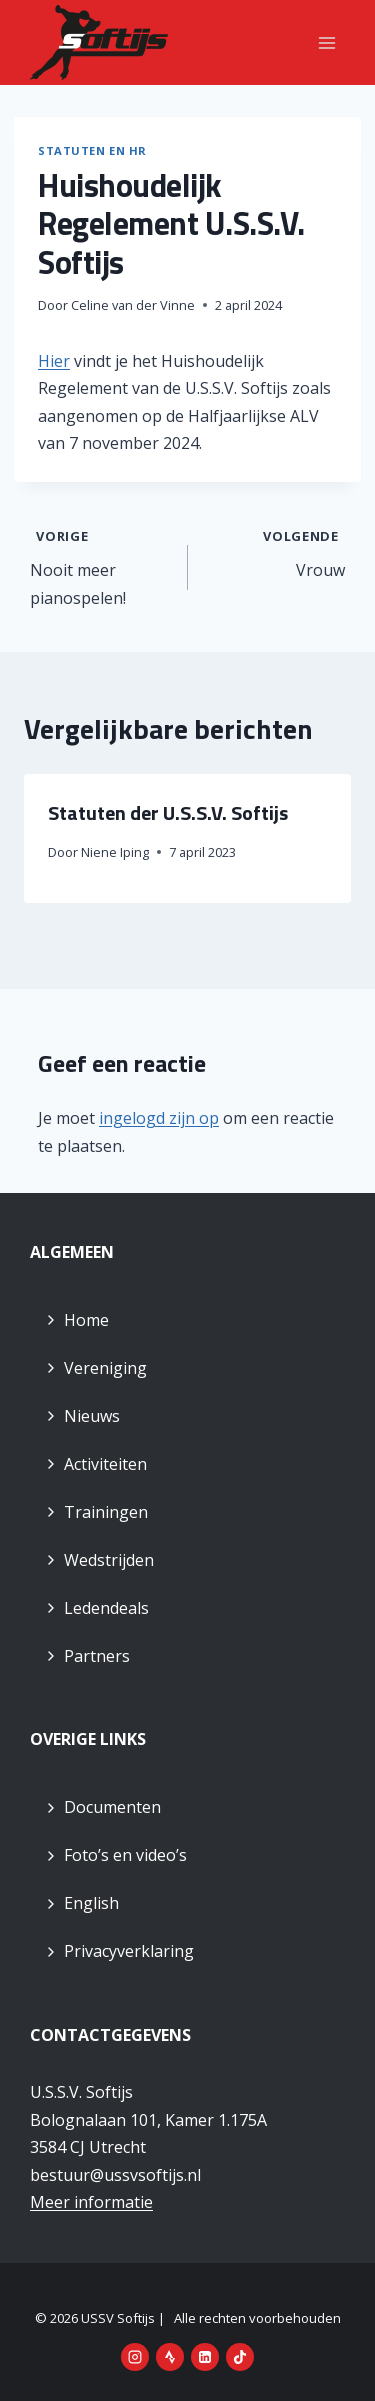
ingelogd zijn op (159, 1118)
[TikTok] (240, 2357)
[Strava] (170, 2357)
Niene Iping (115, 852)
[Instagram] (135, 2357)
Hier (54, 361)
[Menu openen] (326, 42)
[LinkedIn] (205, 2357)
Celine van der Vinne (133, 305)
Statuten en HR (92, 150)
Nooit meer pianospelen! (101, 565)
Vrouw (275, 552)
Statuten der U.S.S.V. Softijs (168, 812)
